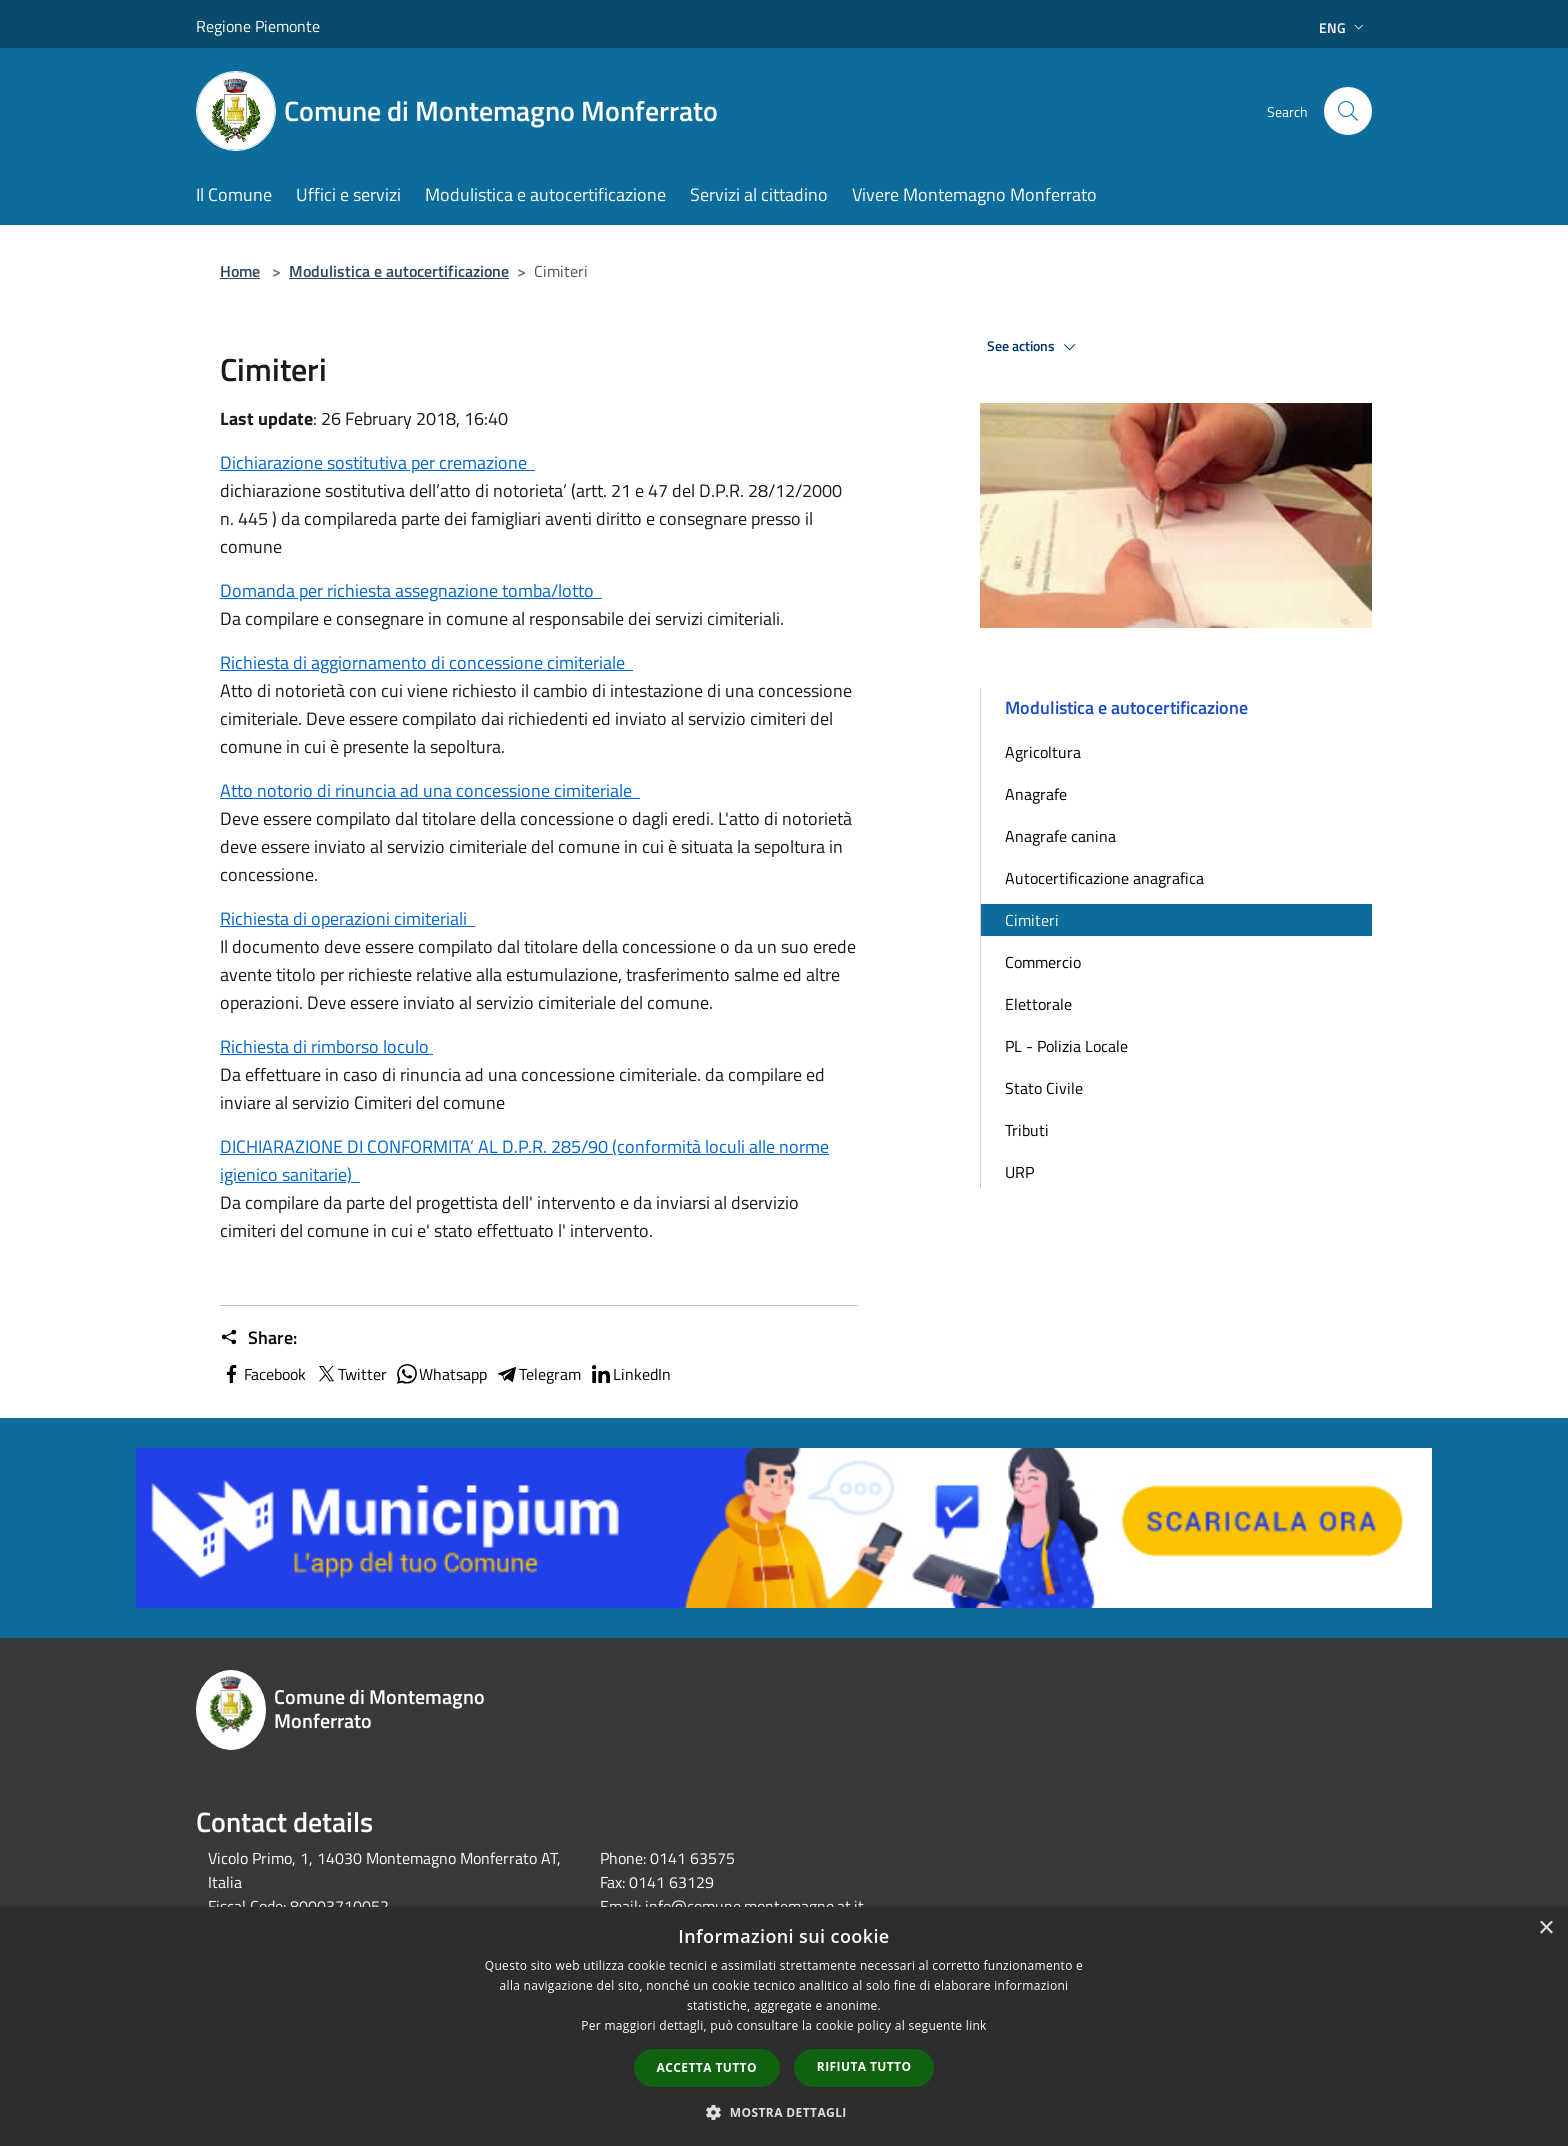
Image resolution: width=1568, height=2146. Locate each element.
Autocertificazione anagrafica (1104, 878)
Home (240, 271)
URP (1019, 1172)
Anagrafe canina (1060, 836)
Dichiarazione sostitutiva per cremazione (377, 462)
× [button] (1545, 1928)
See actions (1034, 347)
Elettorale (1038, 1004)
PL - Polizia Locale (1066, 1046)
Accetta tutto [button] (707, 2067)
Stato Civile (1044, 1088)
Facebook (263, 1374)
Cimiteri (1032, 920)
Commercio (1043, 962)
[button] (784, 2112)
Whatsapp (441, 1374)
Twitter (350, 1374)
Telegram (538, 1374)
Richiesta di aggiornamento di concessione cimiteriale (426, 662)
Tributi (1027, 1130)
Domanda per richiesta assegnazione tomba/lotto (411, 590)
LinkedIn (630, 1374)
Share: (258, 1338)
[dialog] (784, 2026)
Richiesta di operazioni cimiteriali (347, 918)
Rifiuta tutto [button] (864, 2066)
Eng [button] (1343, 27)
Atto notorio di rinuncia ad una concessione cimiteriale (430, 790)
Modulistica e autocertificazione (399, 271)
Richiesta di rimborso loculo (326, 1046)
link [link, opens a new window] (976, 2025)
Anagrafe (1036, 794)
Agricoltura (1043, 752)
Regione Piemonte (258, 26)
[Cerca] (1348, 111)
